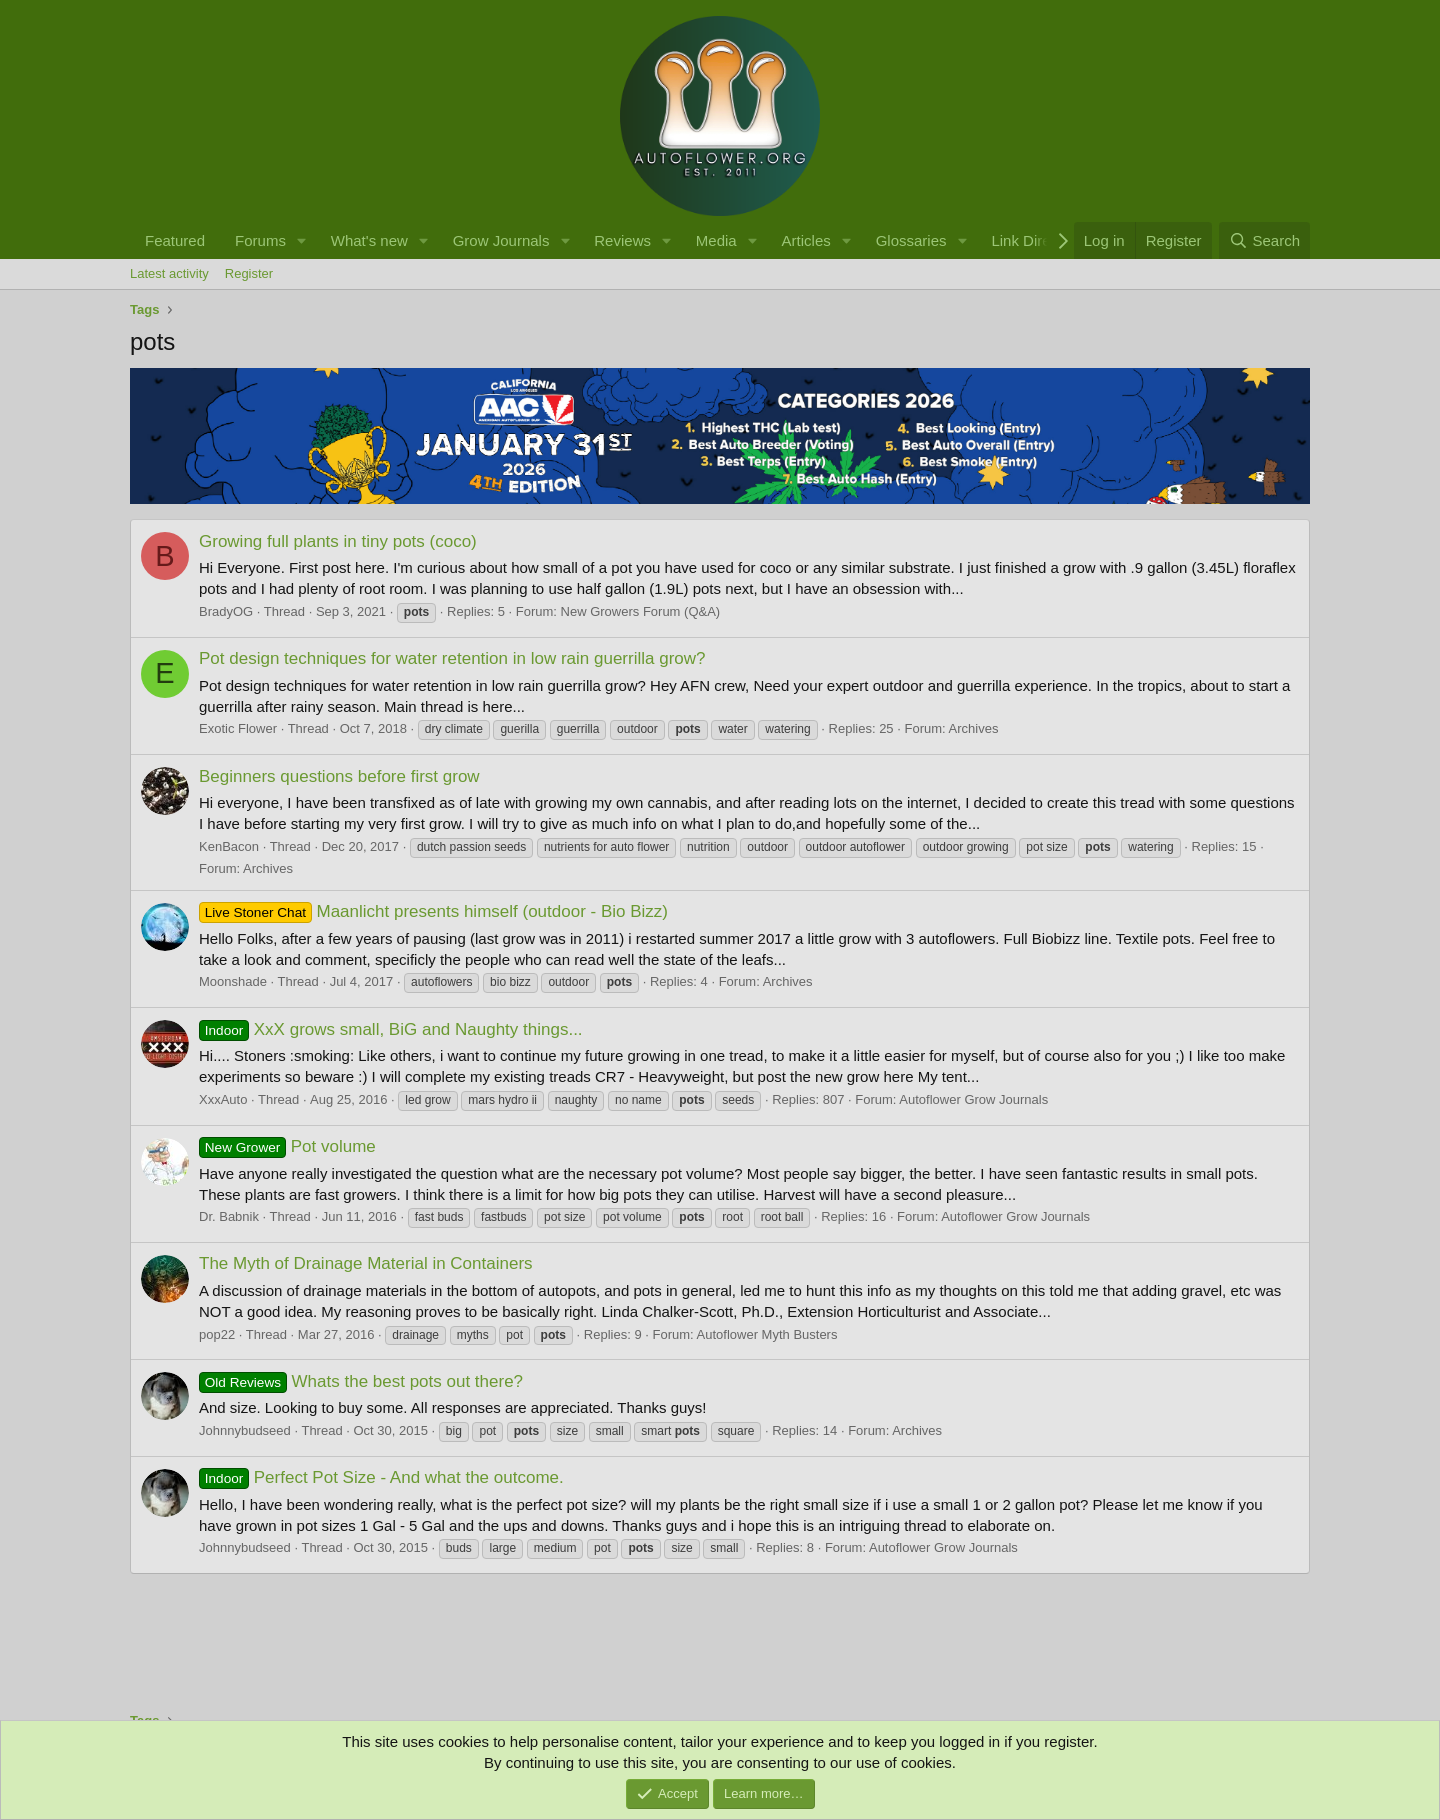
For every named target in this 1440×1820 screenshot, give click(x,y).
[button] (302, 240)
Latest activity (169, 273)
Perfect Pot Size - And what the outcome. (381, 1477)
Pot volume (287, 1146)
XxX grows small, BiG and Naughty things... (391, 1029)
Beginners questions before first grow (339, 776)
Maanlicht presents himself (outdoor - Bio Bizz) (433, 911)
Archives (974, 728)
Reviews (622, 240)
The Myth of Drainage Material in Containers (366, 1263)
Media (716, 240)
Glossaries (911, 240)
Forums (260, 240)
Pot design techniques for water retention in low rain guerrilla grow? (452, 658)
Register (249, 273)
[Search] (1264, 240)
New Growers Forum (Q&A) (641, 611)
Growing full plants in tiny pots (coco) (338, 541)
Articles (806, 240)
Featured (175, 240)
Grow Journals (501, 240)
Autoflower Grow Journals (973, 1099)
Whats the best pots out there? (361, 1381)
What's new (369, 240)
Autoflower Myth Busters (767, 1334)
